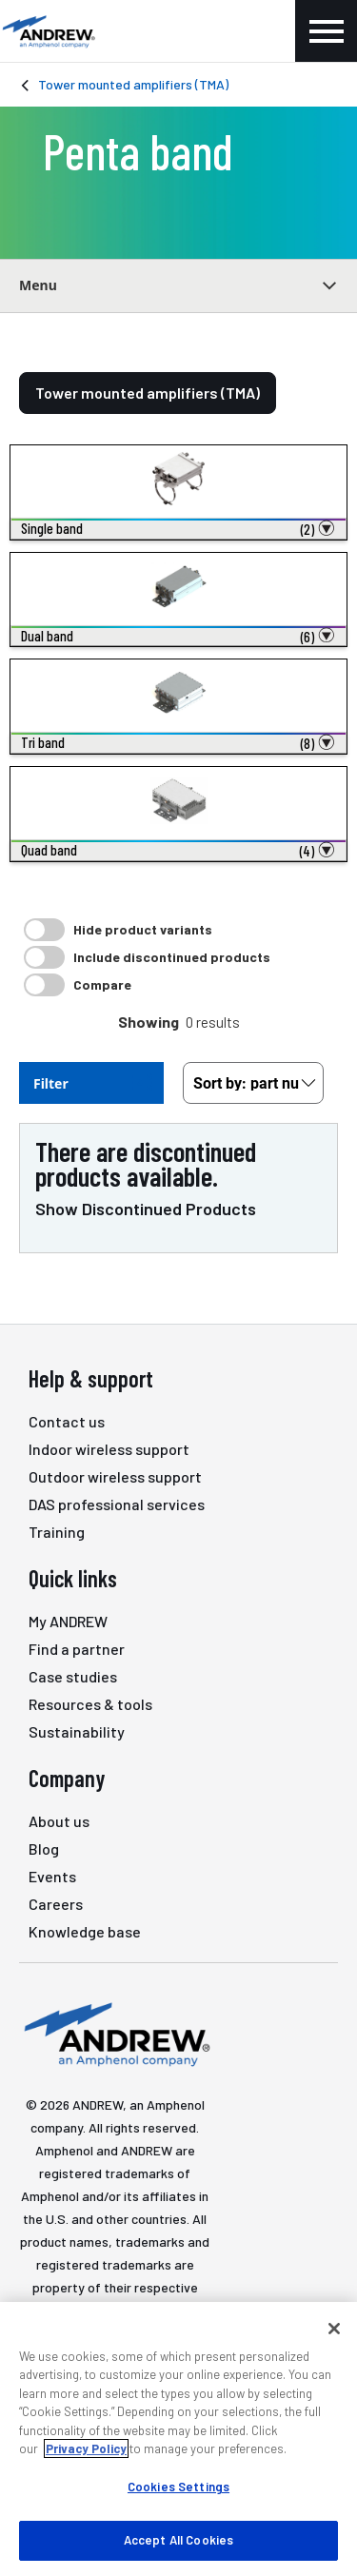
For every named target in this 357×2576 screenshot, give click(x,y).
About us (59, 1821)
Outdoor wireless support (115, 1476)
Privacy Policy (86, 2448)
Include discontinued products (171, 957)
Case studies (73, 1676)
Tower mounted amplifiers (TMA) (133, 84)
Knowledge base (85, 1931)
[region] (178, 2439)
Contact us (67, 1421)
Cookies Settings (178, 2486)
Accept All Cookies (178, 2539)
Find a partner (77, 1649)
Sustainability (77, 1731)
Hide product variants (142, 929)
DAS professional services (117, 1504)
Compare (102, 984)
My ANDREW (68, 1621)
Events (52, 1876)
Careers (56, 1904)
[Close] (334, 2329)
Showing (148, 1022)
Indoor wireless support (109, 1449)
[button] (178, 529)
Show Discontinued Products (145, 1208)
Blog (44, 1848)
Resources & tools (90, 1704)
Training (57, 1532)
